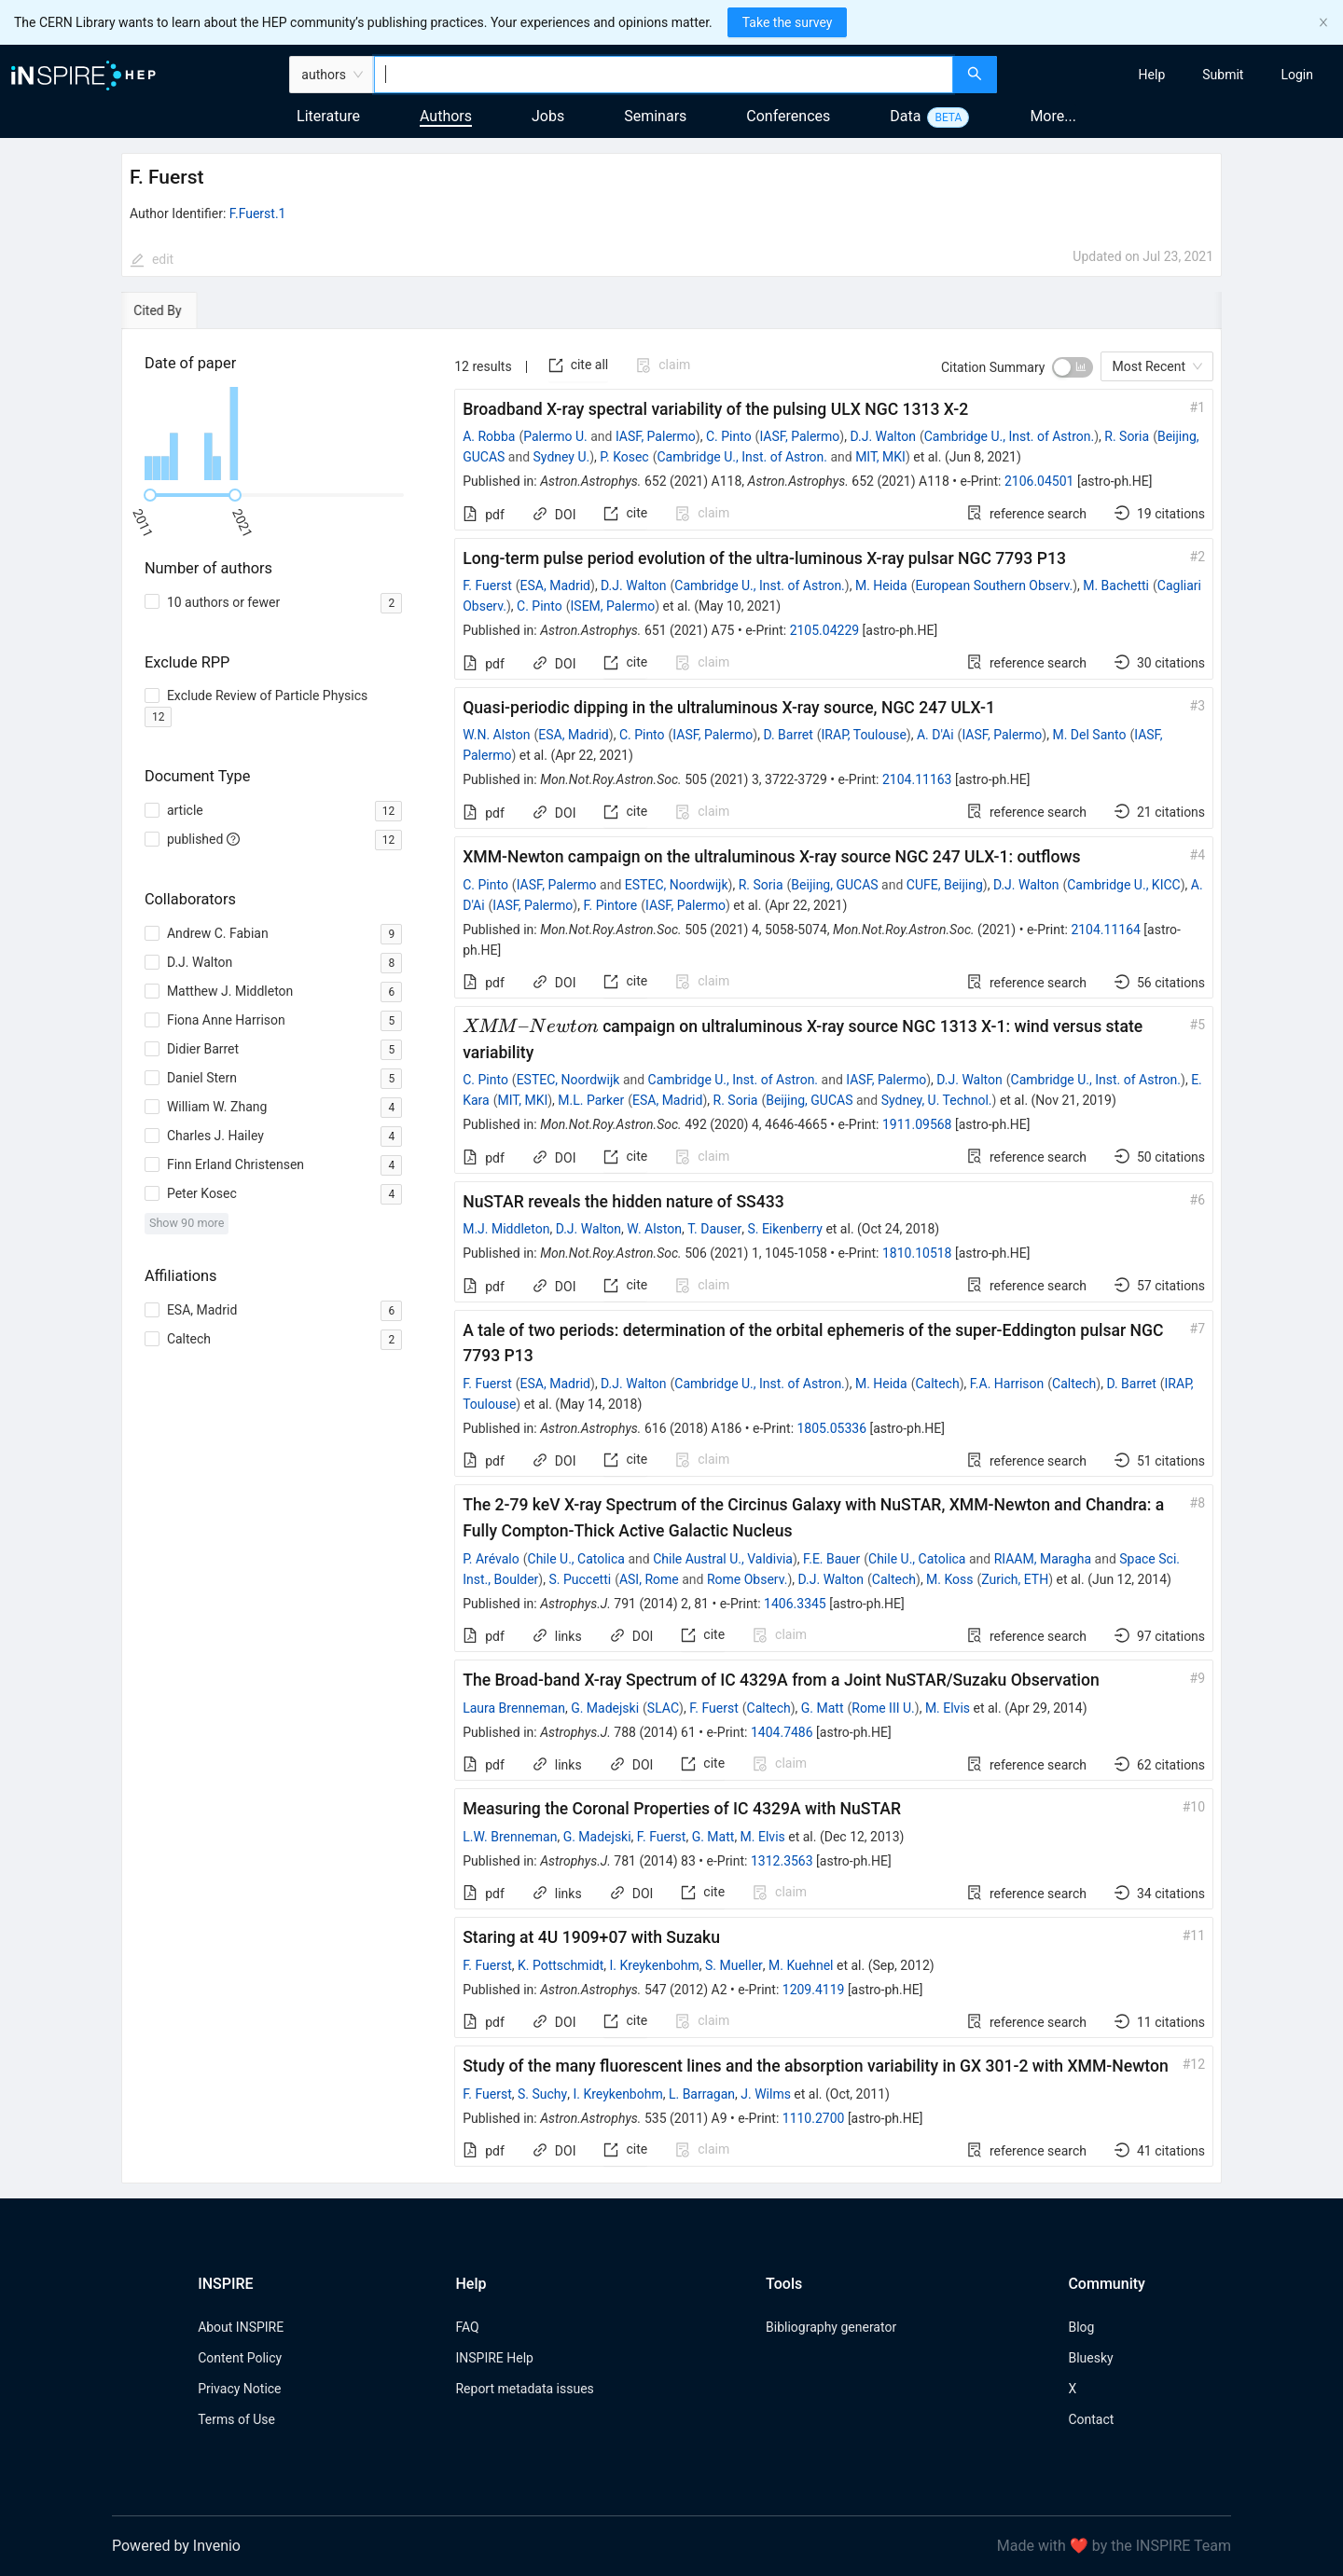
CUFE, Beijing (945, 884)
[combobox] (663, 74)
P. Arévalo (491, 1558)
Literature (328, 116)
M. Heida (881, 585)
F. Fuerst (487, 585)
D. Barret (787, 734)
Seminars (655, 116)
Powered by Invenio (176, 2546)
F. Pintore (610, 905)
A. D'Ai (935, 734)
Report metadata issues (524, 2388)
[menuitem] (1152, 74)
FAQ (466, 2327)
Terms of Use (236, 2419)
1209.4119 (813, 1989)
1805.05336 (832, 1428)
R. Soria (1126, 436)
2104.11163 (917, 779)
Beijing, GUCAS (834, 884)
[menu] (1172, 74)
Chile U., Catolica (576, 1558)
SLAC (663, 1708)
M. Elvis (947, 1708)
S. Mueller (734, 1965)
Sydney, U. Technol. (936, 1100)
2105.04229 (825, 630)
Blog (1081, 2327)
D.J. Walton (882, 436)
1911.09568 (917, 1124)
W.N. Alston (496, 734)
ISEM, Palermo (613, 606)
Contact (1091, 2419)
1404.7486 (782, 1732)
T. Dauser (714, 1228)
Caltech (937, 1383)
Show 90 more (187, 1223)
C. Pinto (729, 436)
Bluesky (1090, 2357)
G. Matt (822, 1708)
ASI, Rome (649, 1579)
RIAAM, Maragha (1042, 1558)
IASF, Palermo (656, 436)
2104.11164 (1106, 929)
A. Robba (489, 436)
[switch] (1072, 367)
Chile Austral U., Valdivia (723, 1558)
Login (1297, 74)
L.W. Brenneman (510, 1836)
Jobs (548, 116)
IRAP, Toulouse (864, 734)
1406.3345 (795, 1603)
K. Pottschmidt (560, 1965)
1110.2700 (813, 2118)
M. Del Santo (1089, 734)
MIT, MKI (880, 456)
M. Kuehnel (800, 1965)
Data (905, 116)
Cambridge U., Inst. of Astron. (1009, 436)
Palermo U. (555, 436)
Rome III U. (882, 1708)
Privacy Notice (239, 2388)
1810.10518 (917, 1253)
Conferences (788, 116)
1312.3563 (782, 1860)
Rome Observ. (747, 1579)
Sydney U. (561, 456)
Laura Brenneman (514, 1708)
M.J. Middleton (506, 1228)
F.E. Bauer (831, 1558)
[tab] (178, 310)
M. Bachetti (1116, 585)
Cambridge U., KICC (1123, 884)
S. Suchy (542, 2094)
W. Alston (654, 1228)
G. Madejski (605, 1708)
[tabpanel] (671, 1256)
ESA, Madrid (555, 585)
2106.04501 (1039, 481)
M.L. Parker (591, 1100)
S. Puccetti (579, 1579)
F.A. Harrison (1007, 1383)
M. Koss (949, 1579)
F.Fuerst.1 (257, 213)
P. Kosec (624, 456)
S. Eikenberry (784, 1228)
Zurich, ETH (1014, 1579)
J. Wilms (766, 2094)
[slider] (150, 495)
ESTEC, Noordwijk (676, 884)
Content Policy (240, 2357)
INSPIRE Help (494, 2357)
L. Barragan (702, 2094)
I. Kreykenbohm (654, 1965)
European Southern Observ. (994, 585)
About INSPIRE (241, 2327)
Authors (446, 116)
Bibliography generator (831, 2327)
